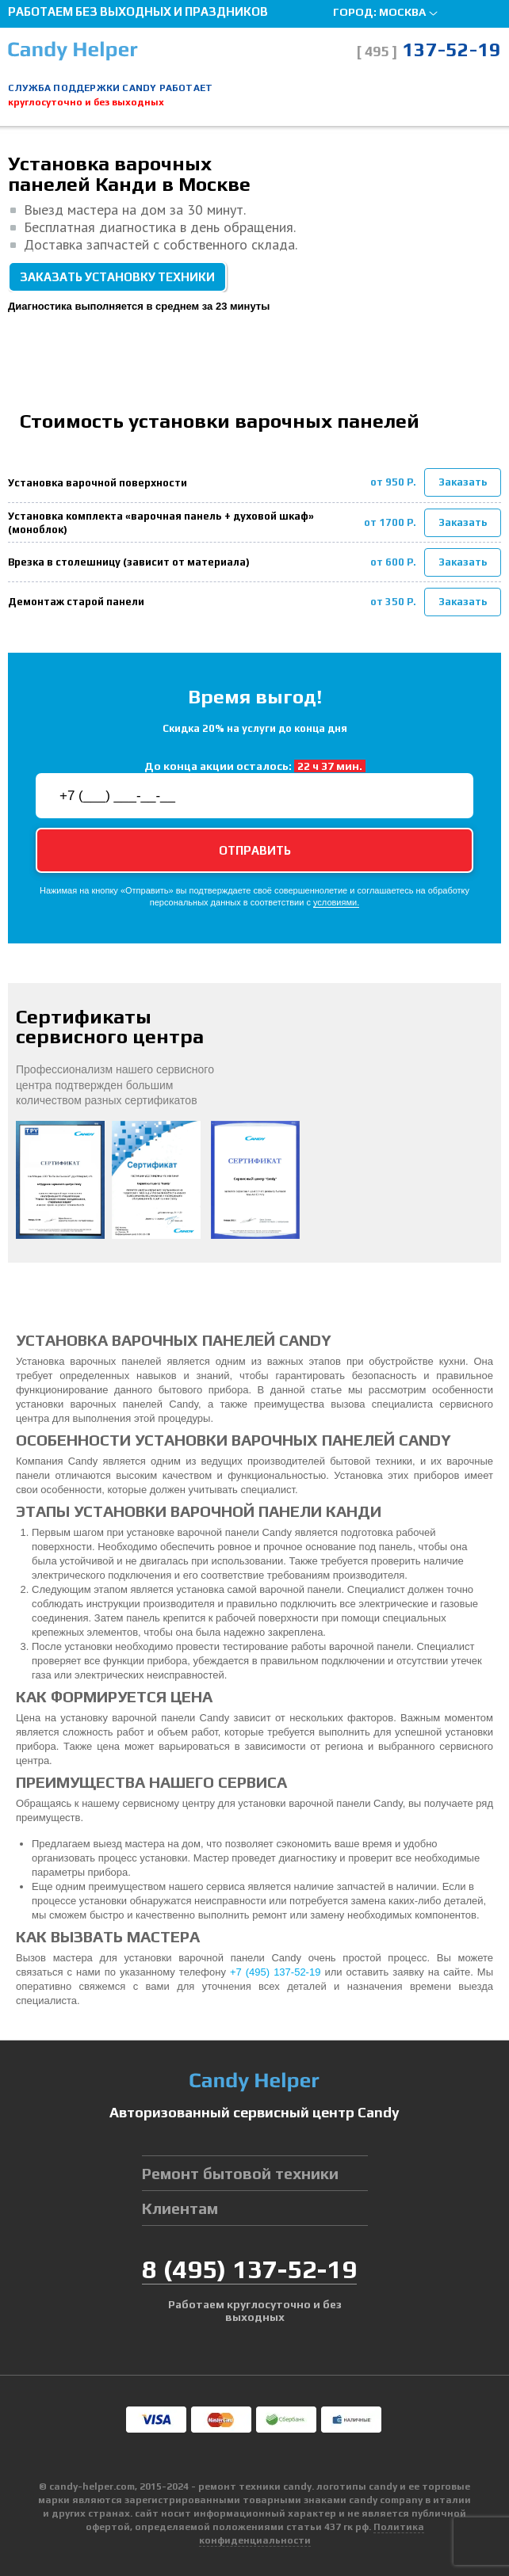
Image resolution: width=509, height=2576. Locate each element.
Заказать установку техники (117, 277)
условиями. (336, 902)
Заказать (463, 482)
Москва (402, 12)
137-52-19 (428, 49)
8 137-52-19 (249, 2269)
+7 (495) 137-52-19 (275, 1972)
